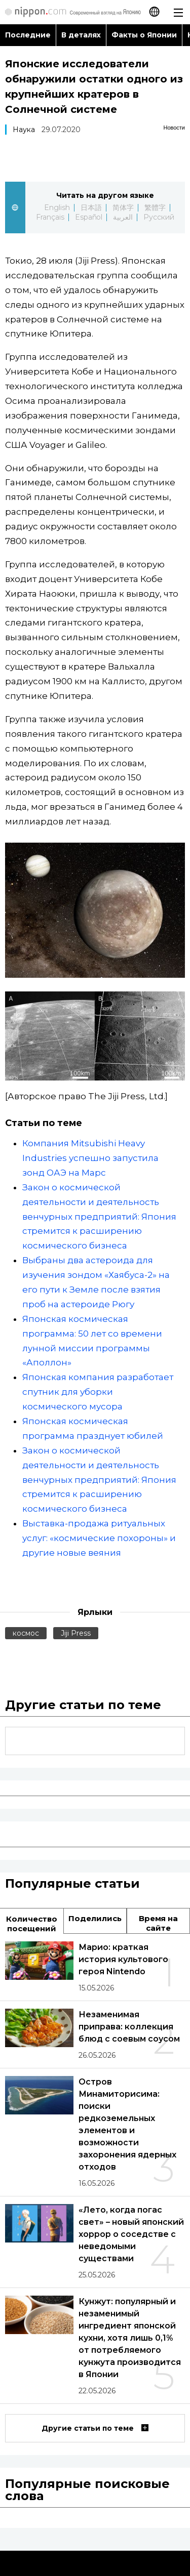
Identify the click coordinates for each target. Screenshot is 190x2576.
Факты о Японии (144, 34)
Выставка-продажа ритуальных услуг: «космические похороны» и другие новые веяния (99, 1538)
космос (26, 1633)
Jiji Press (76, 1633)
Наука (24, 129)
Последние (28, 34)
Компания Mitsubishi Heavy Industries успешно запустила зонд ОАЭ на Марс (90, 1158)
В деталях (81, 34)
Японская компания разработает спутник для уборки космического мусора (97, 1391)
